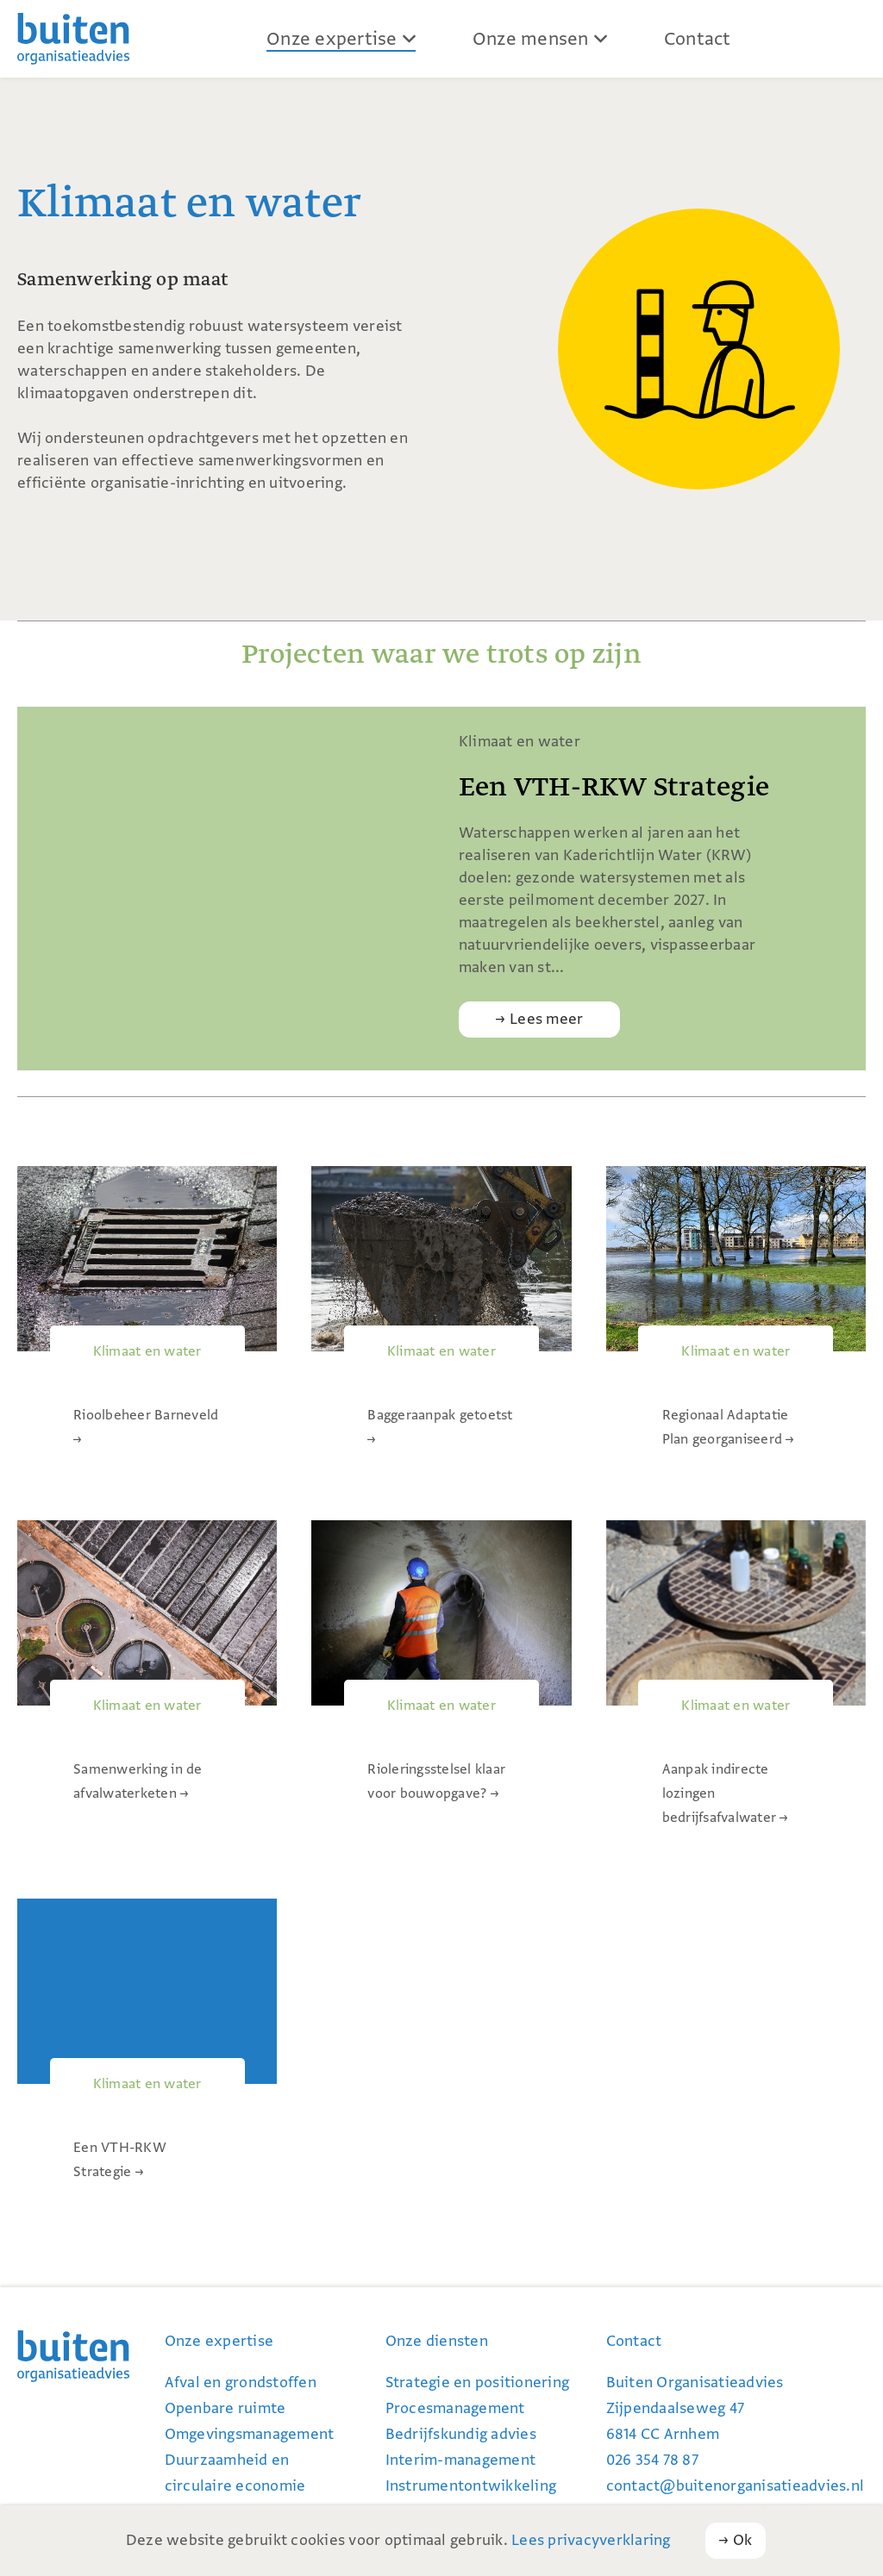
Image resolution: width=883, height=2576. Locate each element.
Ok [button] (743, 2540)
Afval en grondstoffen (240, 2382)
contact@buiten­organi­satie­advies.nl (735, 2486)
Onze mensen (531, 39)
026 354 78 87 (652, 2460)
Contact (697, 39)
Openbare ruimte (225, 2408)
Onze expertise (332, 39)
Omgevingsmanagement (250, 2434)
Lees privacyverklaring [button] (591, 2540)
